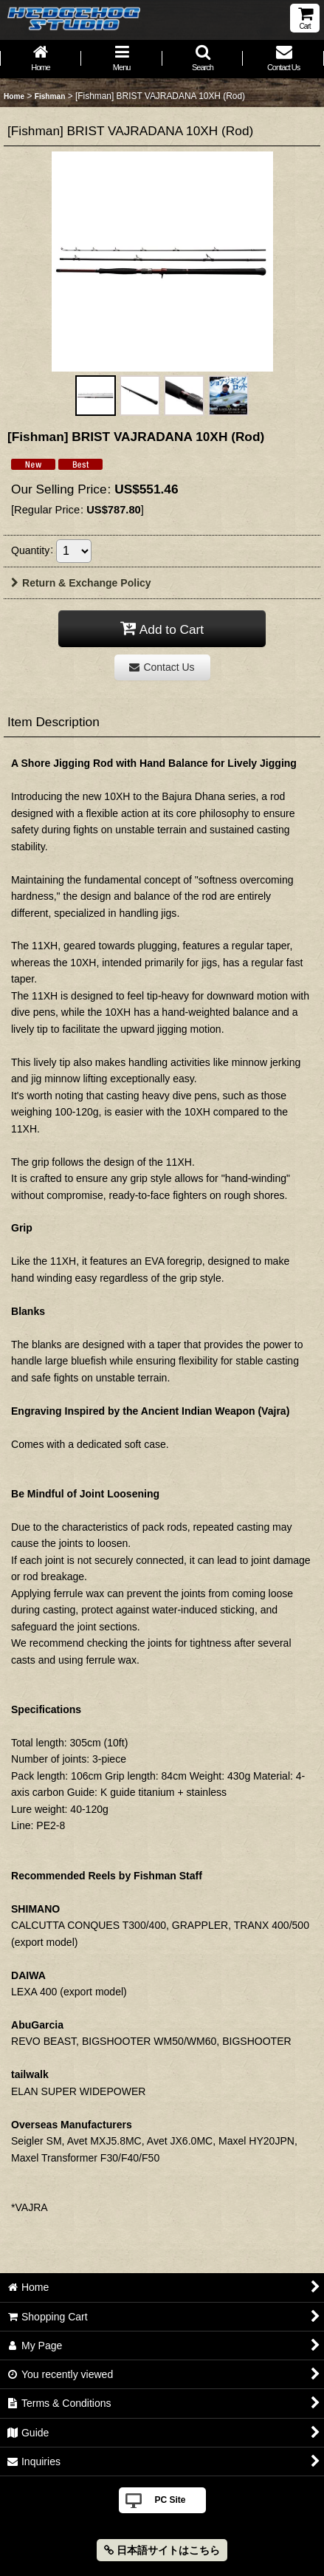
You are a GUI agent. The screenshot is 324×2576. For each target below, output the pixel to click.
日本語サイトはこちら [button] (162, 2550)
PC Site (169, 2500)
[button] (203, 59)
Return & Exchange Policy (81, 583)
